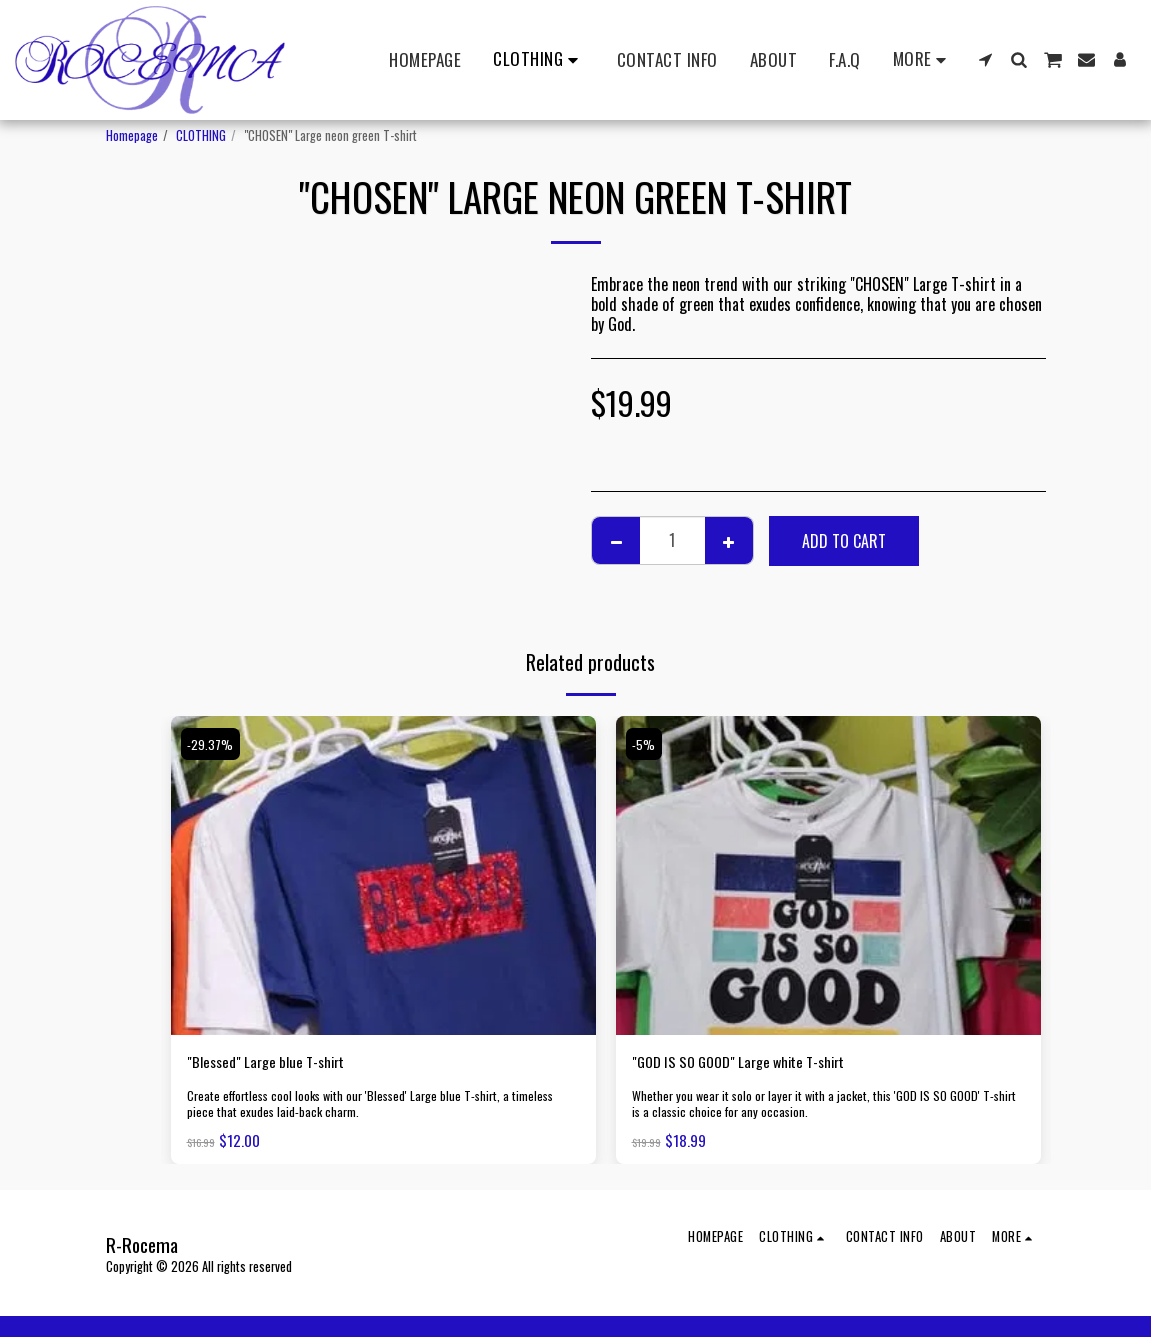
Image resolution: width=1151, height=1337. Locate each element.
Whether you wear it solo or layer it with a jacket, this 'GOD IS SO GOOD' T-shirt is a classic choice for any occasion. (827, 1106)
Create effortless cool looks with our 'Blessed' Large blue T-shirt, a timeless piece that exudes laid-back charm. (375, 1106)
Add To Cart (844, 541)
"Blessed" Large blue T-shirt (274, 1063)
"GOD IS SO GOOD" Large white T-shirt (751, 1063)
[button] (985, 59)
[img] (383, 875)
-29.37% (212, 743)
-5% (645, 743)
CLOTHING (201, 135)
